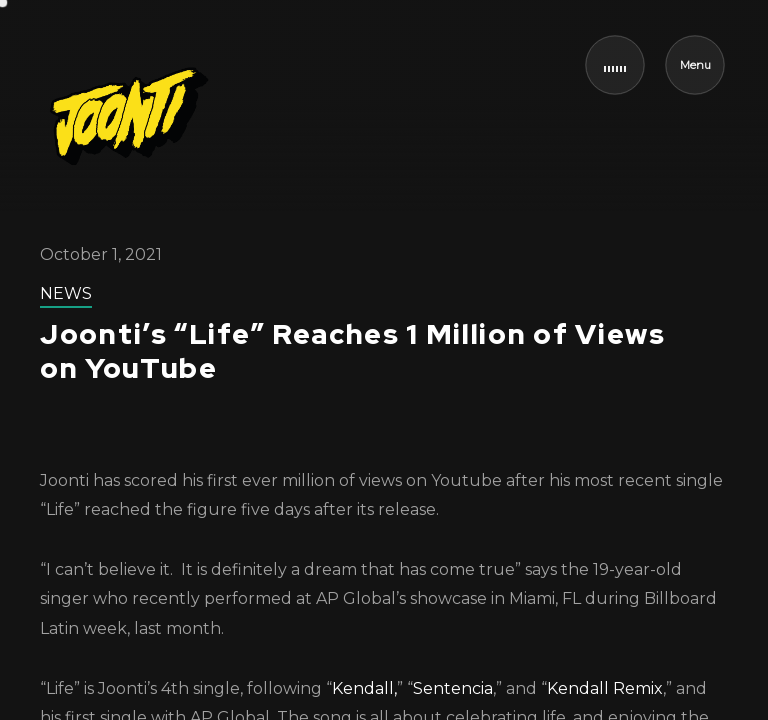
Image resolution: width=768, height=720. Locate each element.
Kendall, (364, 688)
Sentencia (453, 688)
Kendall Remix (605, 688)
